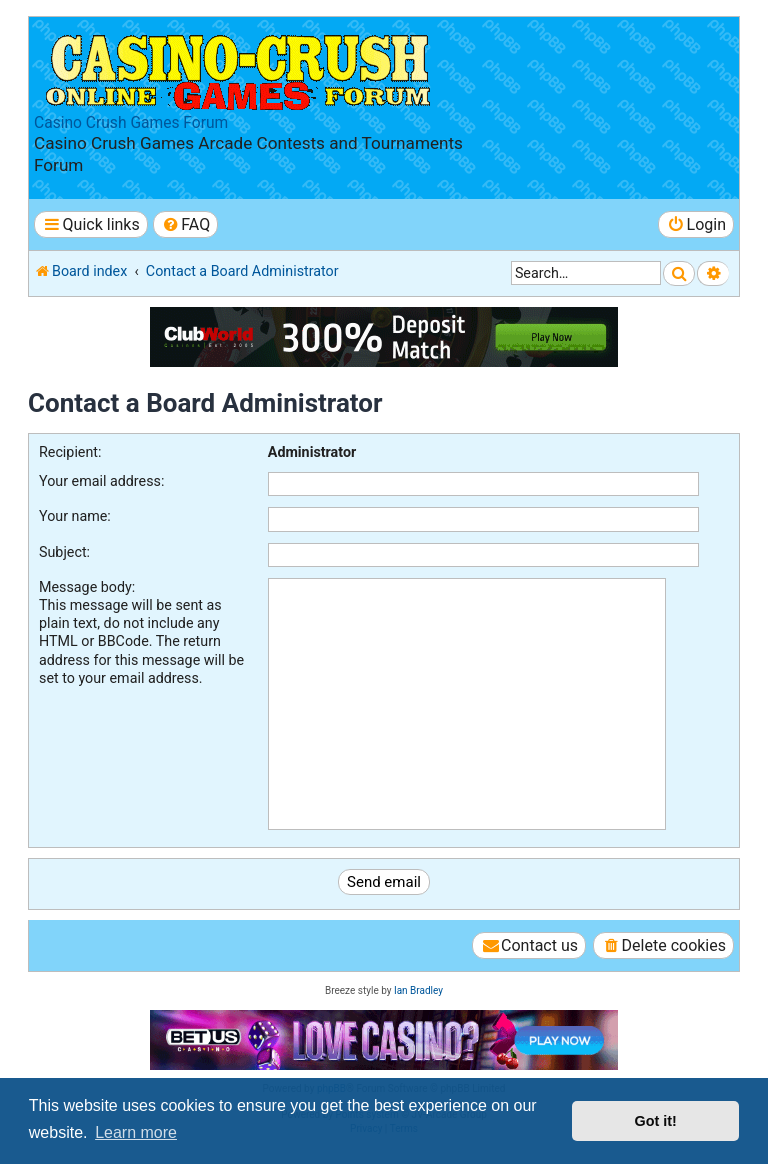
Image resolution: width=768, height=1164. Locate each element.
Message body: (87, 587)
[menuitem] (185, 224)
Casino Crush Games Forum (131, 123)
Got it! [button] (656, 1121)
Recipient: (70, 452)
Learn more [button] (136, 1132)
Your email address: (101, 481)
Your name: (75, 516)
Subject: (64, 552)
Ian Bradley (418, 990)
